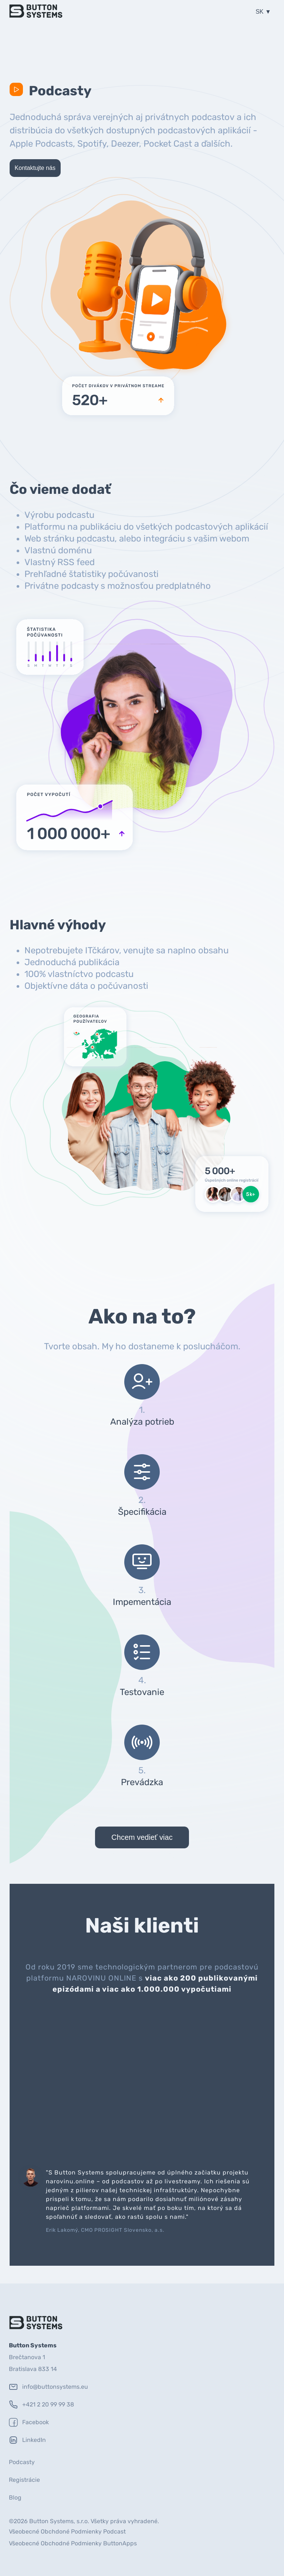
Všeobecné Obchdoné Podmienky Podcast (67, 2531)
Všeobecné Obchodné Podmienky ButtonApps (73, 2543)
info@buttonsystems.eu (48, 2386)
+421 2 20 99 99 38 (41, 2404)
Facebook (29, 2422)
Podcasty (22, 2462)
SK (260, 11)
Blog (15, 2497)
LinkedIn (27, 2440)
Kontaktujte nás (35, 168)
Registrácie (24, 2479)
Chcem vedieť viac (141, 1837)
